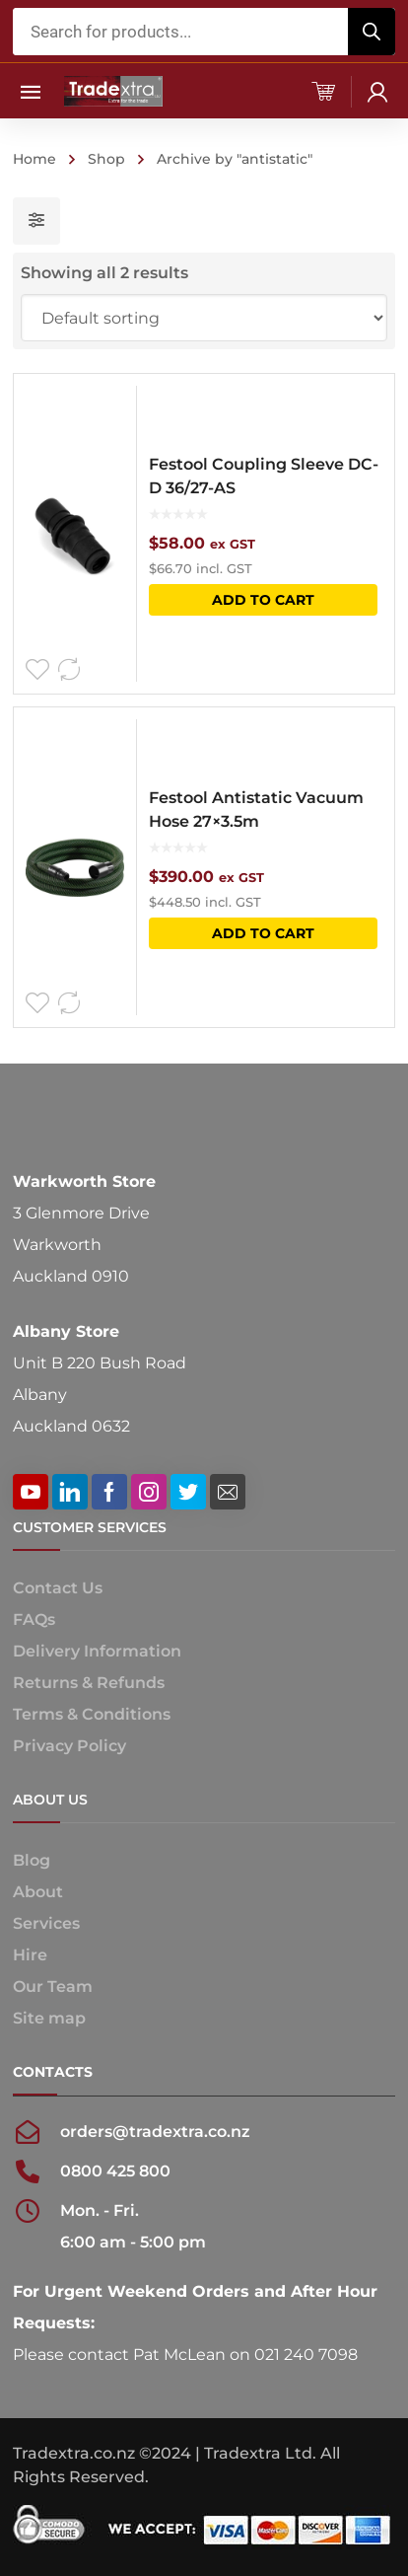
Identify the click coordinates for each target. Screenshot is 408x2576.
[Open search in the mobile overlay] (204, 31)
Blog (31, 1860)
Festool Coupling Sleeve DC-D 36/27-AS (263, 476)
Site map (49, 2018)
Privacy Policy (69, 1745)
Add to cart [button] (263, 600)
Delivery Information (97, 1651)
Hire (30, 1955)
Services (46, 1923)
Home (34, 159)
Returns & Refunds (89, 1682)
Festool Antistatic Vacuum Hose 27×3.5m (256, 809)
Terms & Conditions (91, 1714)
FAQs (34, 1619)
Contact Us (57, 1588)
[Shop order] (204, 317)
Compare (69, 670)
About (38, 1891)
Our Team (53, 1986)
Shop (106, 159)
